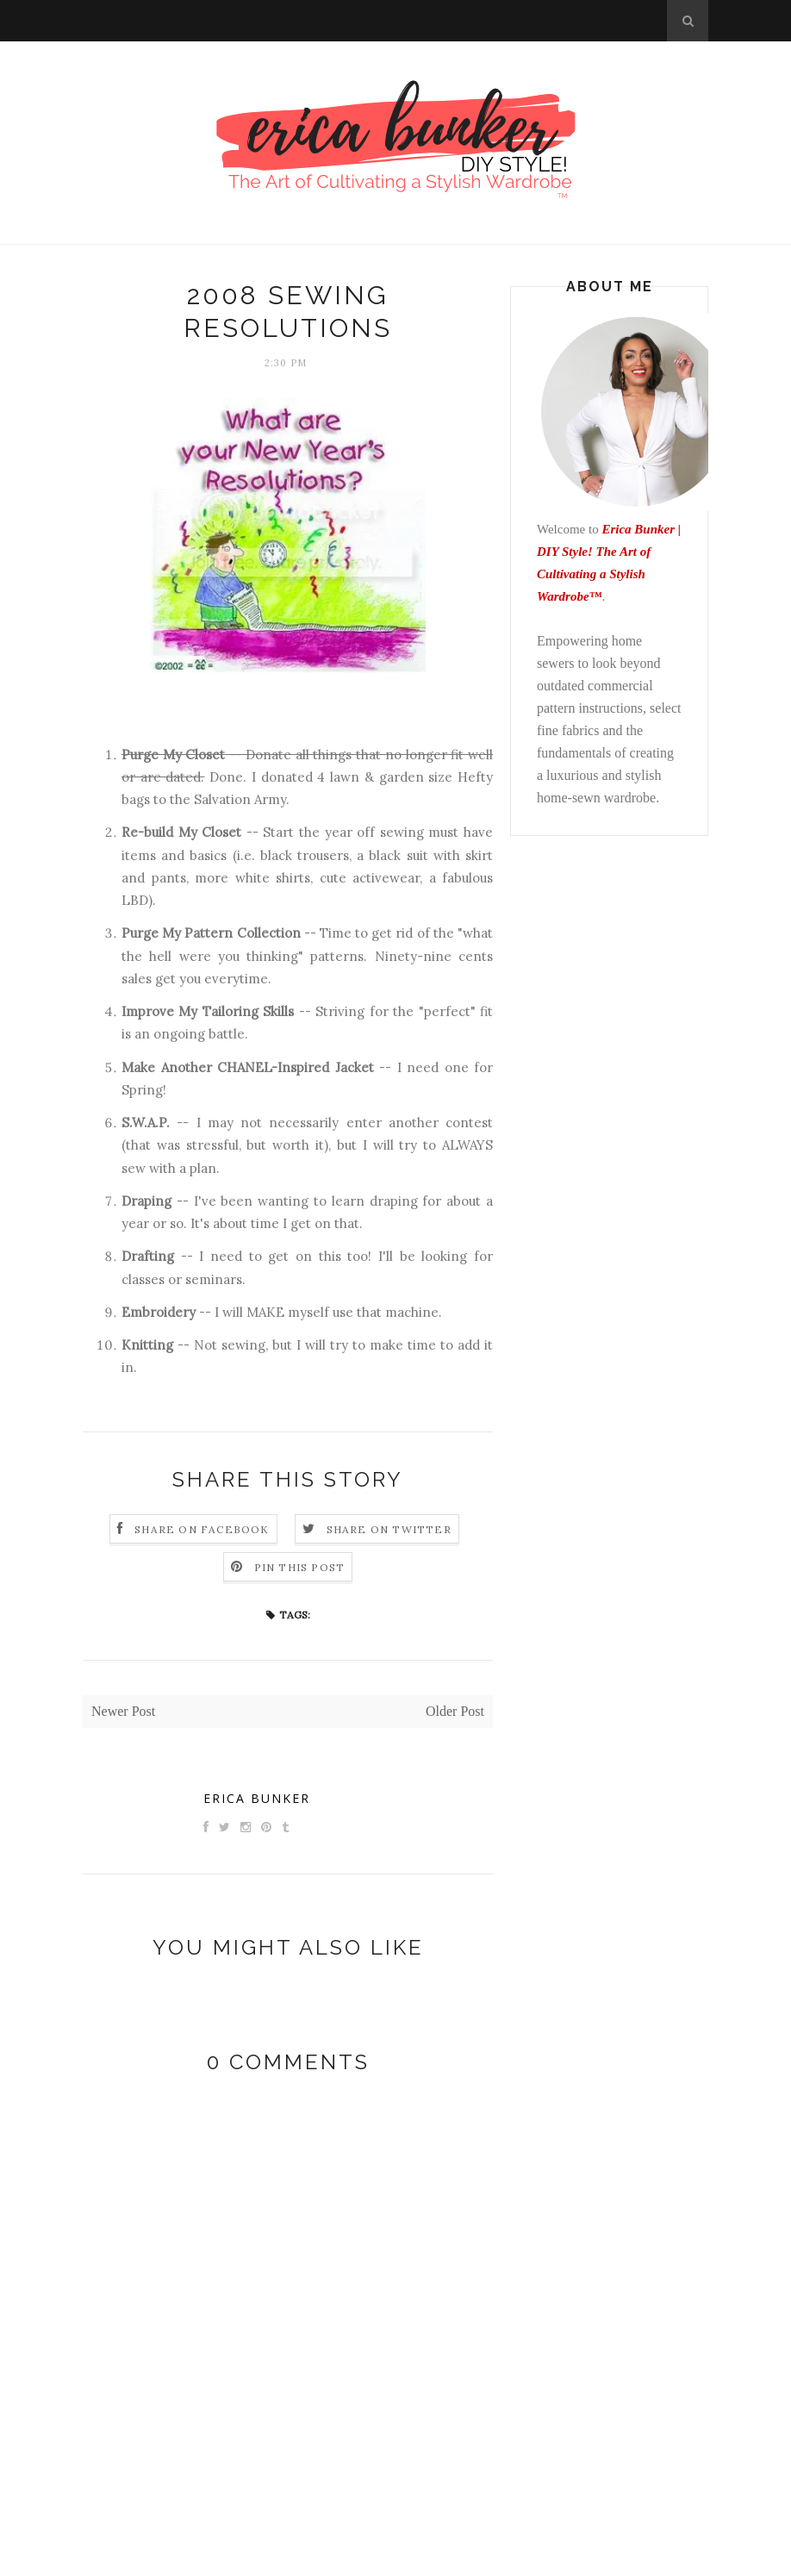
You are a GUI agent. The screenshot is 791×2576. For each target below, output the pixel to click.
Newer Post (123, 1711)
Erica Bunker (256, 1798)
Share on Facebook (201, 1529)
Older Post (455, 1711)
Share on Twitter (389, 1529)
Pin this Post (300, 1567)
